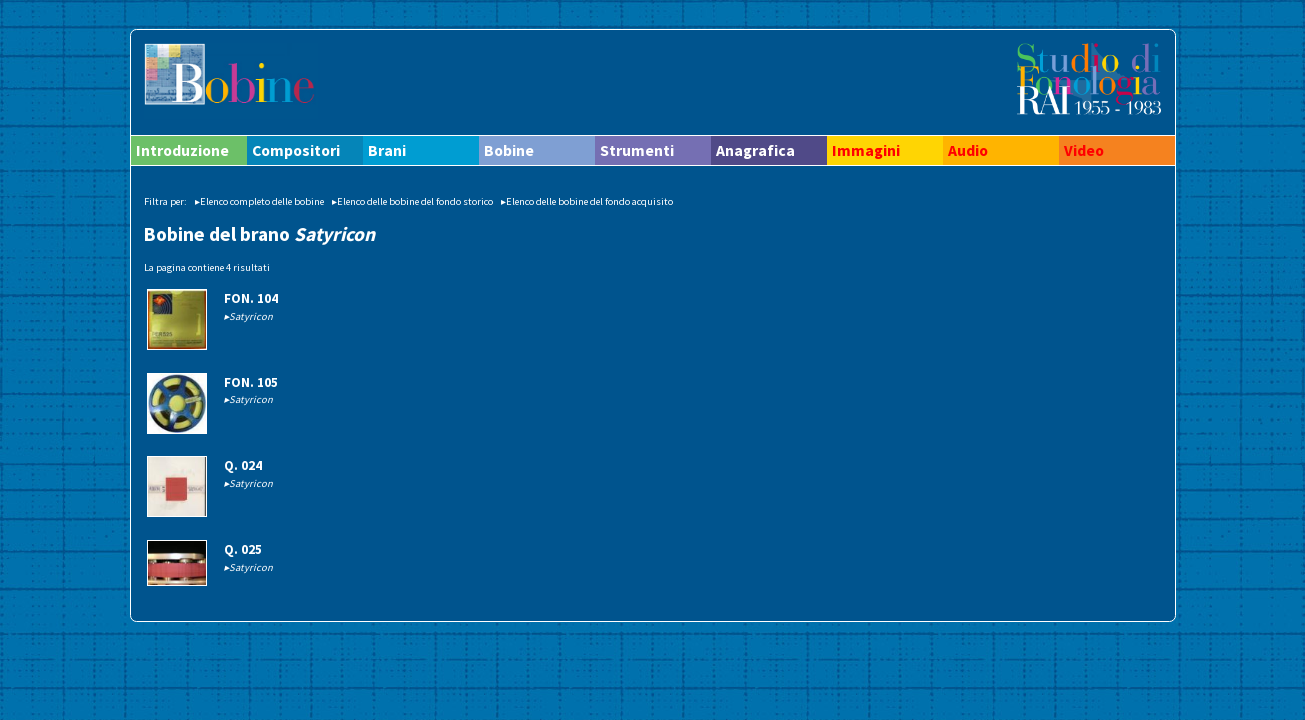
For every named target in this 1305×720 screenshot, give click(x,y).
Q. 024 (243, 465)
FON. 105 (251, 382)
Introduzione (182, 150)
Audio (968, 150)
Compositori (296, 150)
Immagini (866, 150)
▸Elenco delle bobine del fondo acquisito (587, 201)
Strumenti (637, 150)
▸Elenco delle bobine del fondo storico (412, 201)
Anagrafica (755, 150)
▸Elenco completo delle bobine (259, 201)
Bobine (509, 150)
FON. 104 (251, 298)
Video (1084, 150)
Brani (387, 150)
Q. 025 (243, 549)
